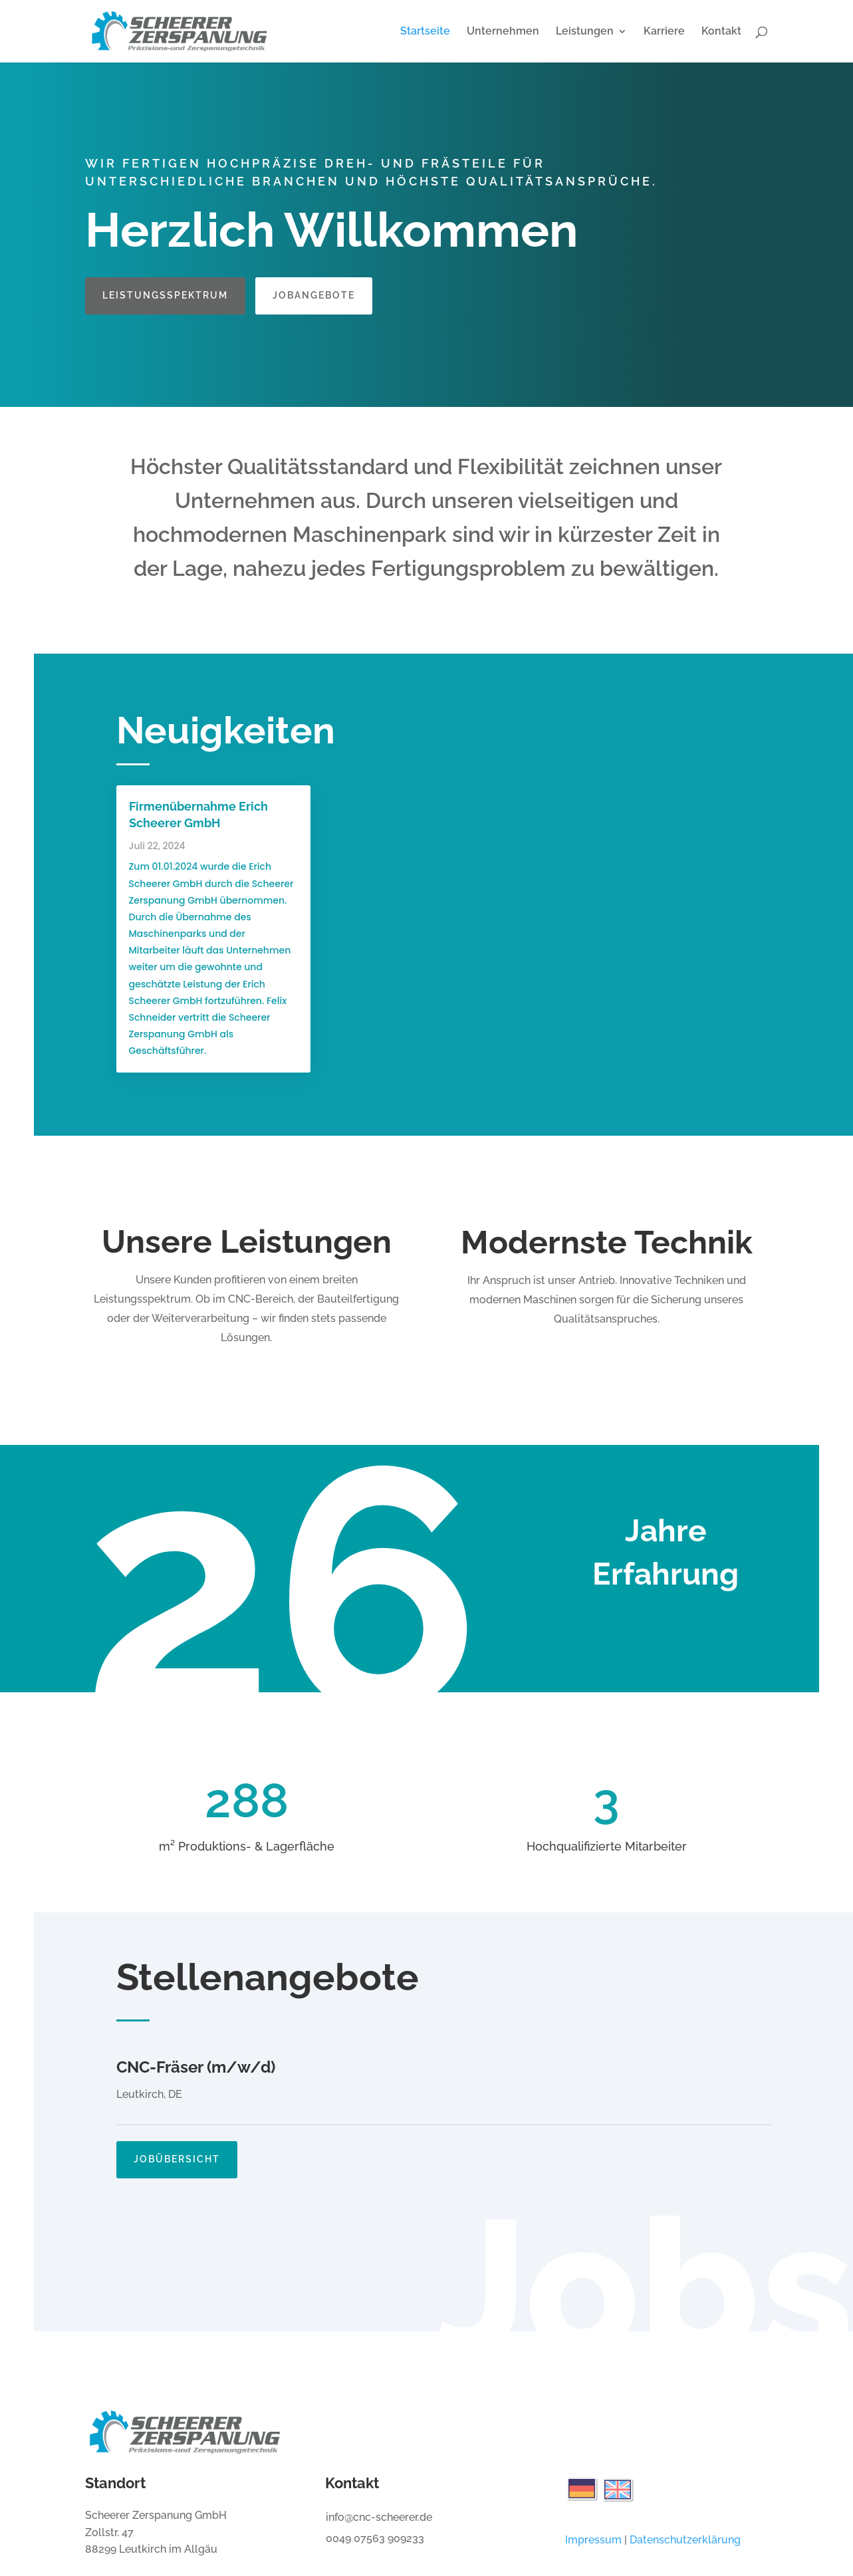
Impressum (593, 2539)
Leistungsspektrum (165, 295)
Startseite (425, 32)
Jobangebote (314, 295)
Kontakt (721, 32)
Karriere (664, 32)
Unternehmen (503, 32)
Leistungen (585, 32)
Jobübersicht (177, 2144)
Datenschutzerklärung (685, 2539)
